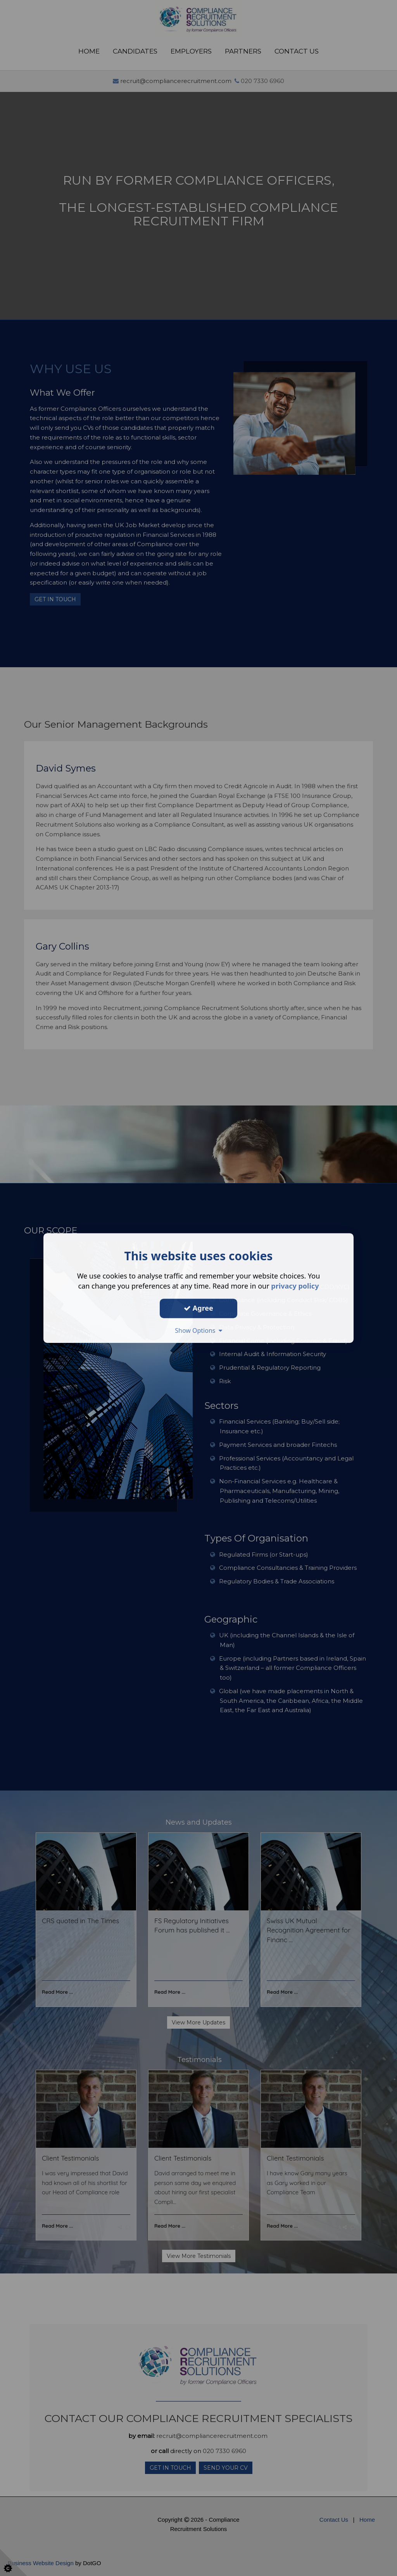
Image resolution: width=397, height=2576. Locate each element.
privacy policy (295, 1286)
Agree (198, 1308)
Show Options (198, 1330)
